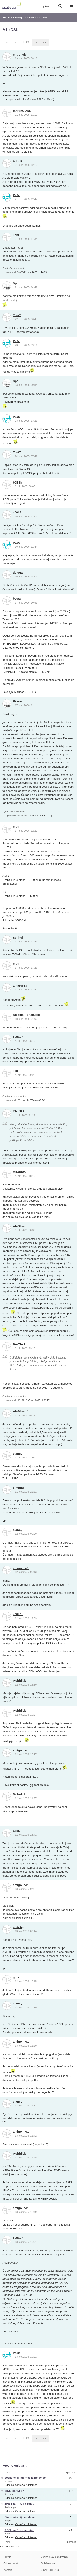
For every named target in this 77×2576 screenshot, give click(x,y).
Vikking (8, 2481)
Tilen (23, 99)
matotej (18, 1927)
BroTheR (19, 1344)
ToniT (17, 235)
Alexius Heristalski (26, 1014)
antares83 (20, 985)
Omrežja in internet (26, 2485)
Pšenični (19, 701)
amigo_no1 (21, 1568)
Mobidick (19, 1680)
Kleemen (9, 2494)
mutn (16, 826)
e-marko (19, 1487)
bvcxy (17, 598)
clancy (17, 1453)
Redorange (10, 2507)
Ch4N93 (18, 1111)
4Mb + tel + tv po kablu (19, 2503)
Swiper (8, 2520)
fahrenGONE (22, 110)
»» (44, 42)
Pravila (7, 2556)
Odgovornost (10, 2563)
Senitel (18, 937)
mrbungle (20, 54)
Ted (15, 1070)
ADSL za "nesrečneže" (19, 2530)
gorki (16, 1977)
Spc (15, 283)
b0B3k (17, 161)
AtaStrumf (20, 1226)
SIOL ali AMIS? (14, 2490)
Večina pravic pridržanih (54, 2556)
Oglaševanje (48, 2563)
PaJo (16, 195)
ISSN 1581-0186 (50, 2570)
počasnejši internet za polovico (25, 2477)
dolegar (18, 572)
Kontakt (7, 2570)
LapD (17, 1830)
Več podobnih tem (10, 2546)
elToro (8, 2533)
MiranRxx (19, 1172)
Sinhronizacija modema (20, 2517)
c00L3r (18, 512)
